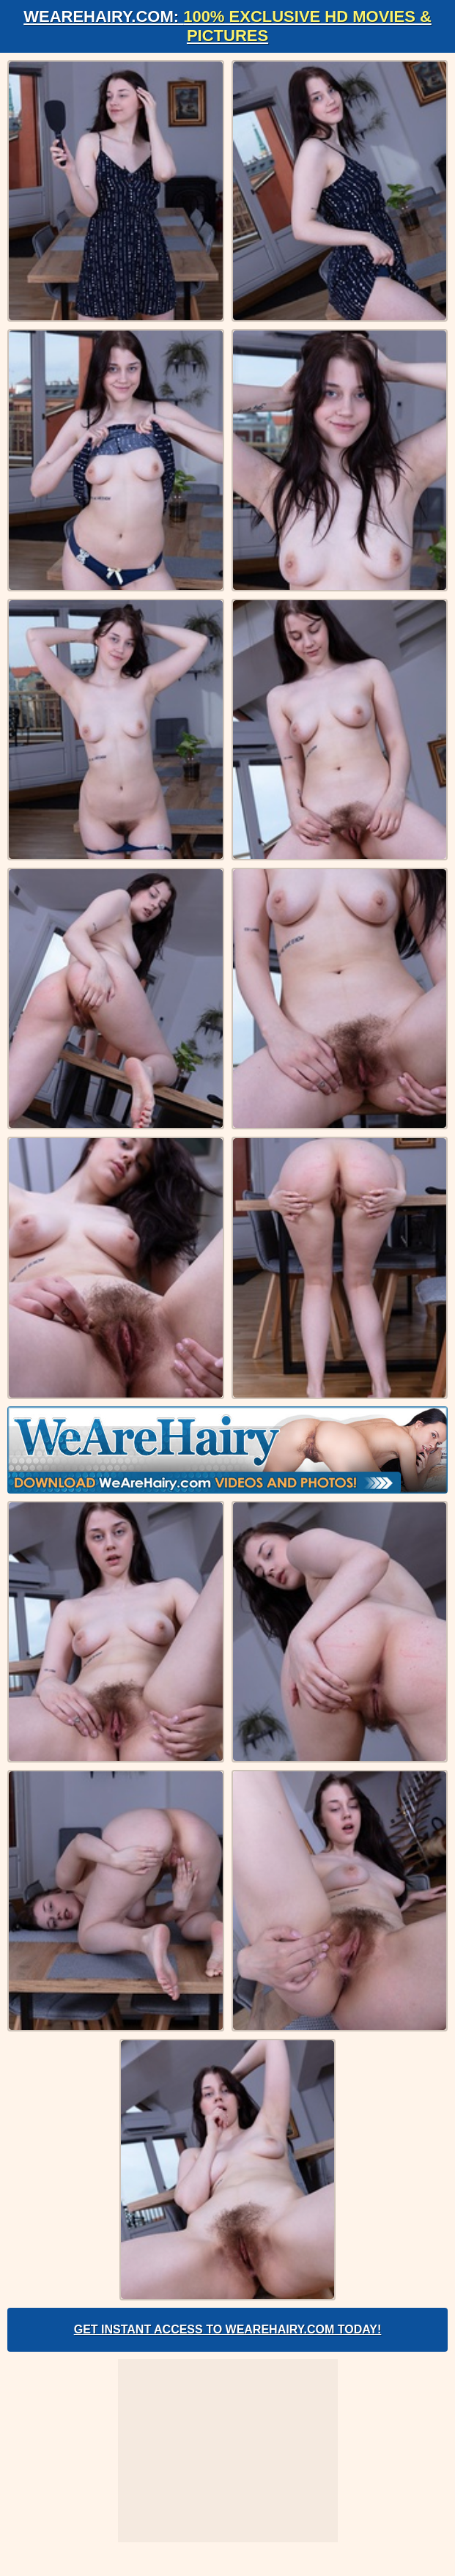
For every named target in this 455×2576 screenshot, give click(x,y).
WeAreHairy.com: (227, 26)
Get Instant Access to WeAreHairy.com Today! (228, 2329)
